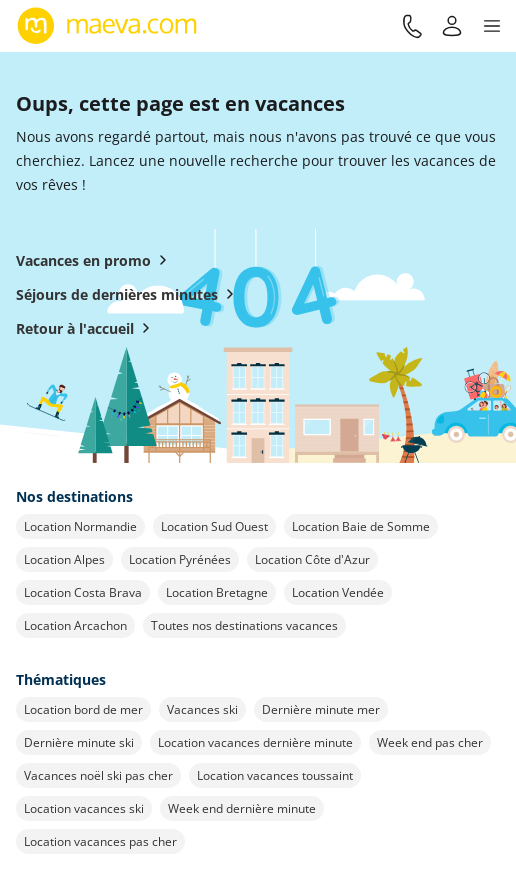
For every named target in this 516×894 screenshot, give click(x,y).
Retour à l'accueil (87, 328)
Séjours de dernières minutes (129, 294)
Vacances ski (202, 709)
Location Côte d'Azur (312, 559)
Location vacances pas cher (100, 841)
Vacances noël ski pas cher (98, 775)
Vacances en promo (95, 260)
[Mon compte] (452, 26)
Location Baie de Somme (361, 526)
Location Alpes (64, 559)
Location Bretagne (217, 592)
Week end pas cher (430, 742)
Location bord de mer (83, 709)
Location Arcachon (75, 625)
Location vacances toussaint (275, 775)
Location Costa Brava (83, 592)
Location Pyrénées (180, 559)
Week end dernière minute (242, 808)
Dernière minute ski (79, 742)
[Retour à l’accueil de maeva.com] (107, 26)
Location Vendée (338, 592)
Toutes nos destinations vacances (244, 625)
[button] (492, 26)
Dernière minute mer (321, 709)
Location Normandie (80, 526)
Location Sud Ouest (214, 526)
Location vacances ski (84, 808)
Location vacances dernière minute (255, 742)
